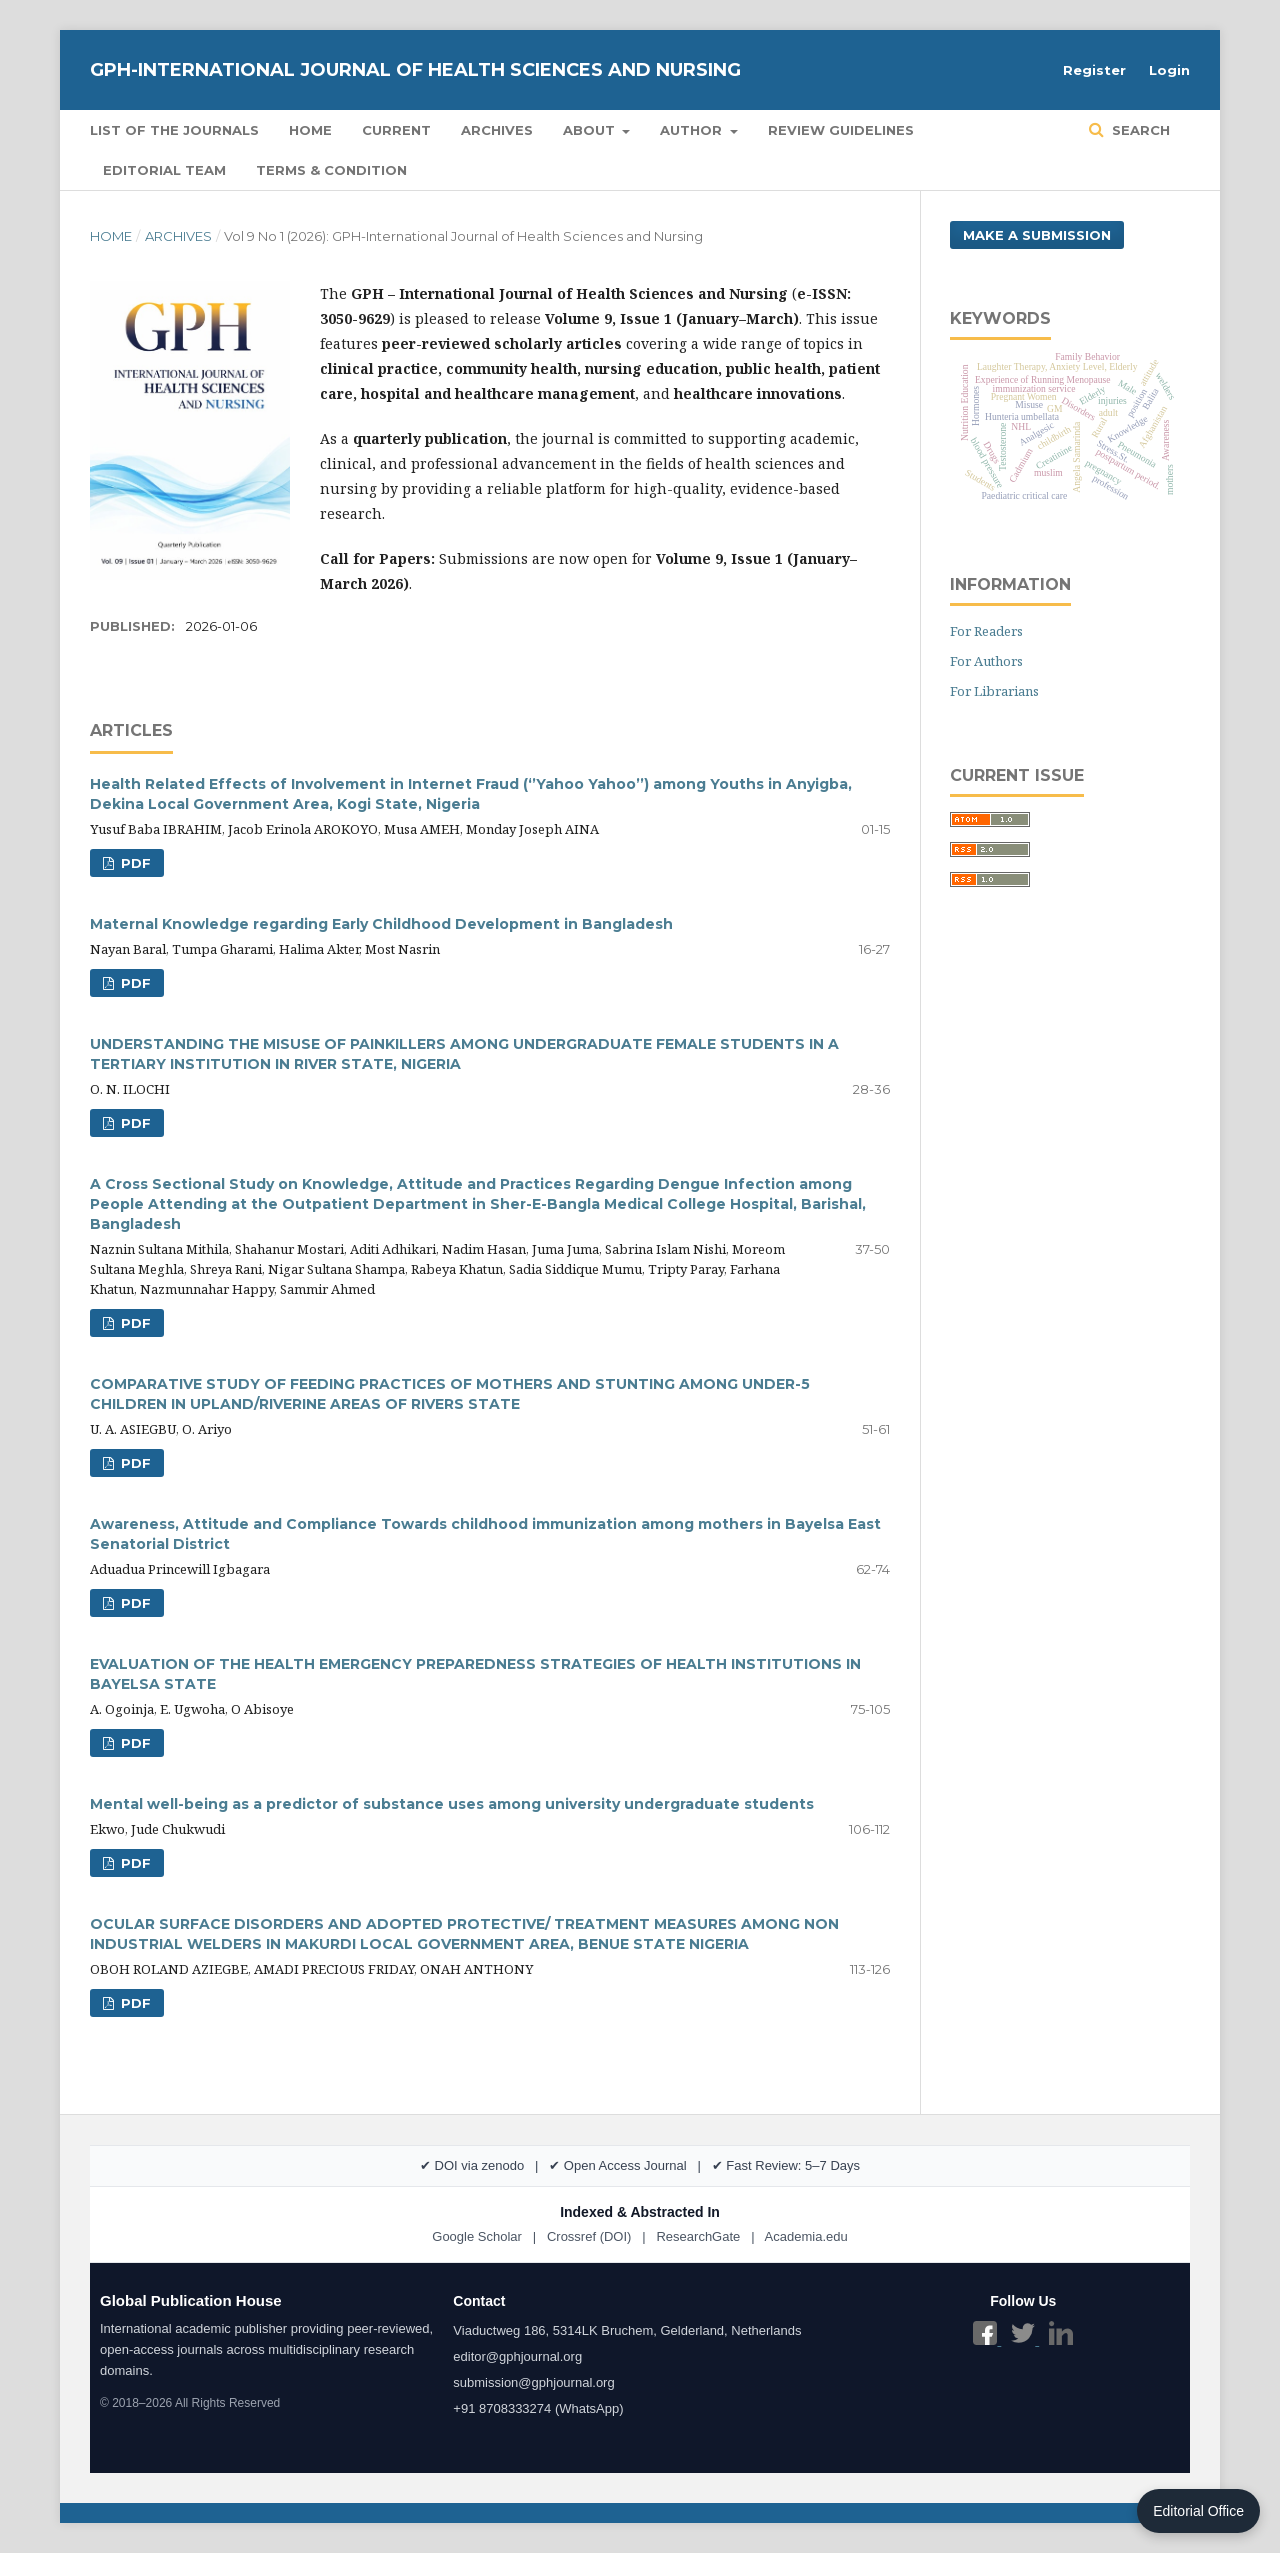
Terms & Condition (331, 170)
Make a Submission (1037, 235)
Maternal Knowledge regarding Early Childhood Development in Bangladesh (381, 924)
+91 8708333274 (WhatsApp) (538, 2408)
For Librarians (994, 691)
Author (693, 130)
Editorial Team (164, 170)
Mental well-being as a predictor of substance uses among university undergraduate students (452, 1804)
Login (1169, 70)
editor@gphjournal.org (517, 2356)
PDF (134, 863)
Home (310, 130)
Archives (497, 130)
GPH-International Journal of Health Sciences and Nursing (415, 70)
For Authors (986, 661)
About (591, 130)
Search (1139, 130)
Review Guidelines (841, 130)
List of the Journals (174, 130)
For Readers (986, 631)
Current (396, 130)
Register (1094, 70)
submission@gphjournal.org (533, 2382)
